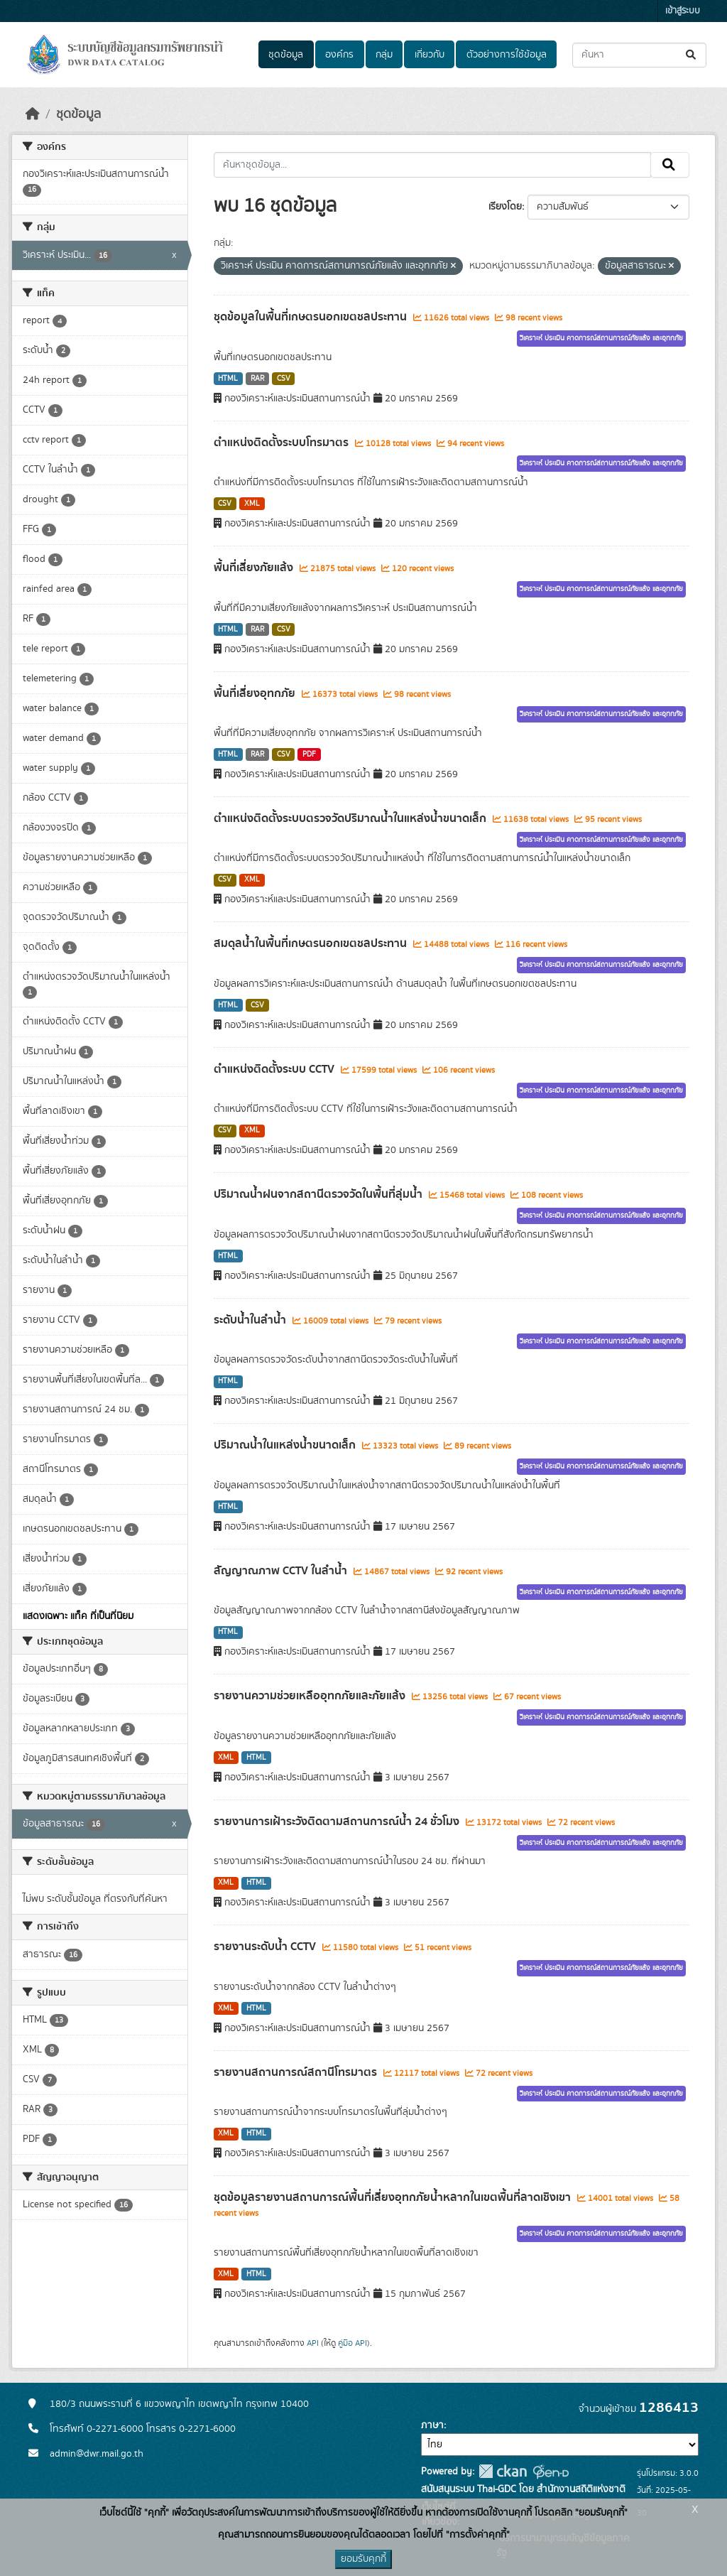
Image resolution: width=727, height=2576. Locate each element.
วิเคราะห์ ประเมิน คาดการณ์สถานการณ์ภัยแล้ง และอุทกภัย (601, 338)
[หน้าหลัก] (33, 114)
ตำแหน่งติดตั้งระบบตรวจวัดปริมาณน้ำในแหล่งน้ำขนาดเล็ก (351, 818)
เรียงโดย (505, 207)
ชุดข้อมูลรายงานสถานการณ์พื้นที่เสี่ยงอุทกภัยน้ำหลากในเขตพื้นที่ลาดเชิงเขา (394, 2197)
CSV (283, 378)
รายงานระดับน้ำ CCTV (266, 1946)
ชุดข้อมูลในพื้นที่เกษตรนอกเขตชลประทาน (312, 317)
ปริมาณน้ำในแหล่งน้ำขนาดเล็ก (286, 1445)
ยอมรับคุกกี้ (363, 2559)
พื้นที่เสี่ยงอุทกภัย (256, 693)
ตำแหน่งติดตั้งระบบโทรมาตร (282, 442)
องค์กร (339, 55)
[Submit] (692, 55)
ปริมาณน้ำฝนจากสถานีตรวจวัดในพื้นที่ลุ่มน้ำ (319, 1194)
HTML (228, 378)
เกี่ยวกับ (429, 55)
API (313, 2343)
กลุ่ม (384, 55)
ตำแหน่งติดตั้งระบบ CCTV (275, 1069)
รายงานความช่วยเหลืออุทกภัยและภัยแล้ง (311, 1696)
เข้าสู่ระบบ (682, 11)
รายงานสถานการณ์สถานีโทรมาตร (297, 2072)
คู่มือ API (352, 2343)
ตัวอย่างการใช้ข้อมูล (506, 55)
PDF (309, 754)
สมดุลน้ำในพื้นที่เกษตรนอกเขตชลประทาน (312, 943)
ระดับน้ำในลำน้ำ (251, 1320)
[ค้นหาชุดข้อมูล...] (639, 55)
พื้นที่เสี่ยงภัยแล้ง (255, 567)
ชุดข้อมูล (285, 55)
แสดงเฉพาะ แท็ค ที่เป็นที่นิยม (78, 1616)
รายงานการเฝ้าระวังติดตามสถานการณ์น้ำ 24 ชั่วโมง (338, 1821)
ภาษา (432, 2425)
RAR (257, 378)
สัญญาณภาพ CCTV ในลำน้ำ (282, 1571)
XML (252, 503)
